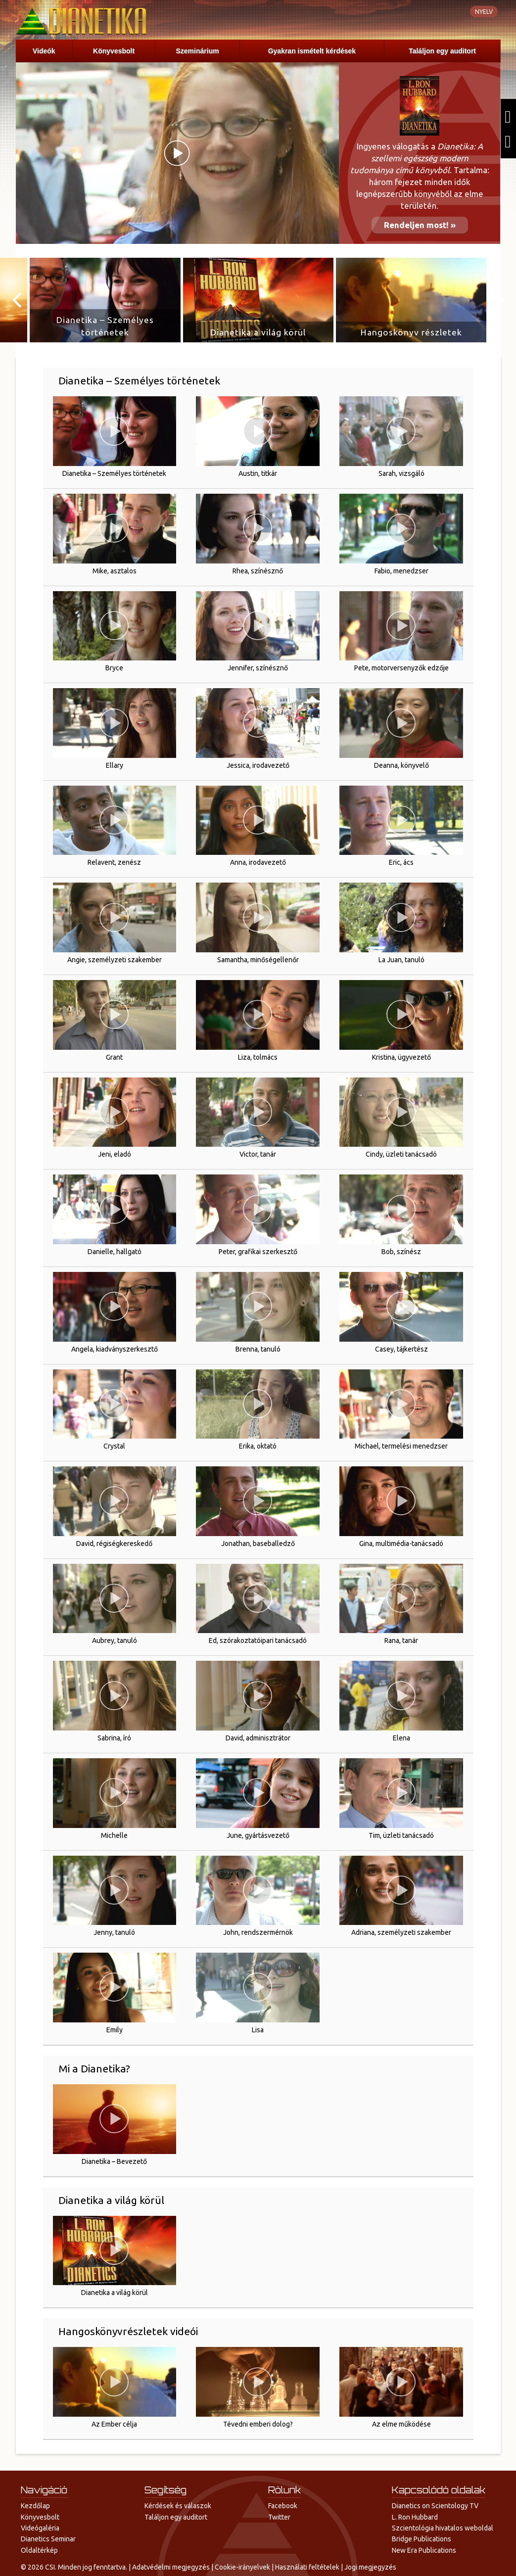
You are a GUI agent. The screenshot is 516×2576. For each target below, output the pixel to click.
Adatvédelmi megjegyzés (171, 2567)
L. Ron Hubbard (415, 2517)
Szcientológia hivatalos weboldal (442, 2528)
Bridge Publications (421, 2539)
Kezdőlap (35, 2506)
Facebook (282, 2506)
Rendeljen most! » (420, 225)
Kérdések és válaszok (177, 2506)
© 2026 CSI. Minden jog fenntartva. (74, 2567)
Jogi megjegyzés (370, 2567)
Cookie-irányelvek (242, 2567)
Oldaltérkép (39, 2550)
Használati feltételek (307, 2567)
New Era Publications (424, 2550)
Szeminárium (197, 51)
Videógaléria (40, 2528)
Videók (44, 51)
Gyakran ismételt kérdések (312, 51)
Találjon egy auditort (442, 51)
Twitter (279, 2517)
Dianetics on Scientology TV (435, 2506)
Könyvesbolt (114, 51)
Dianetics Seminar (48, 2539)
